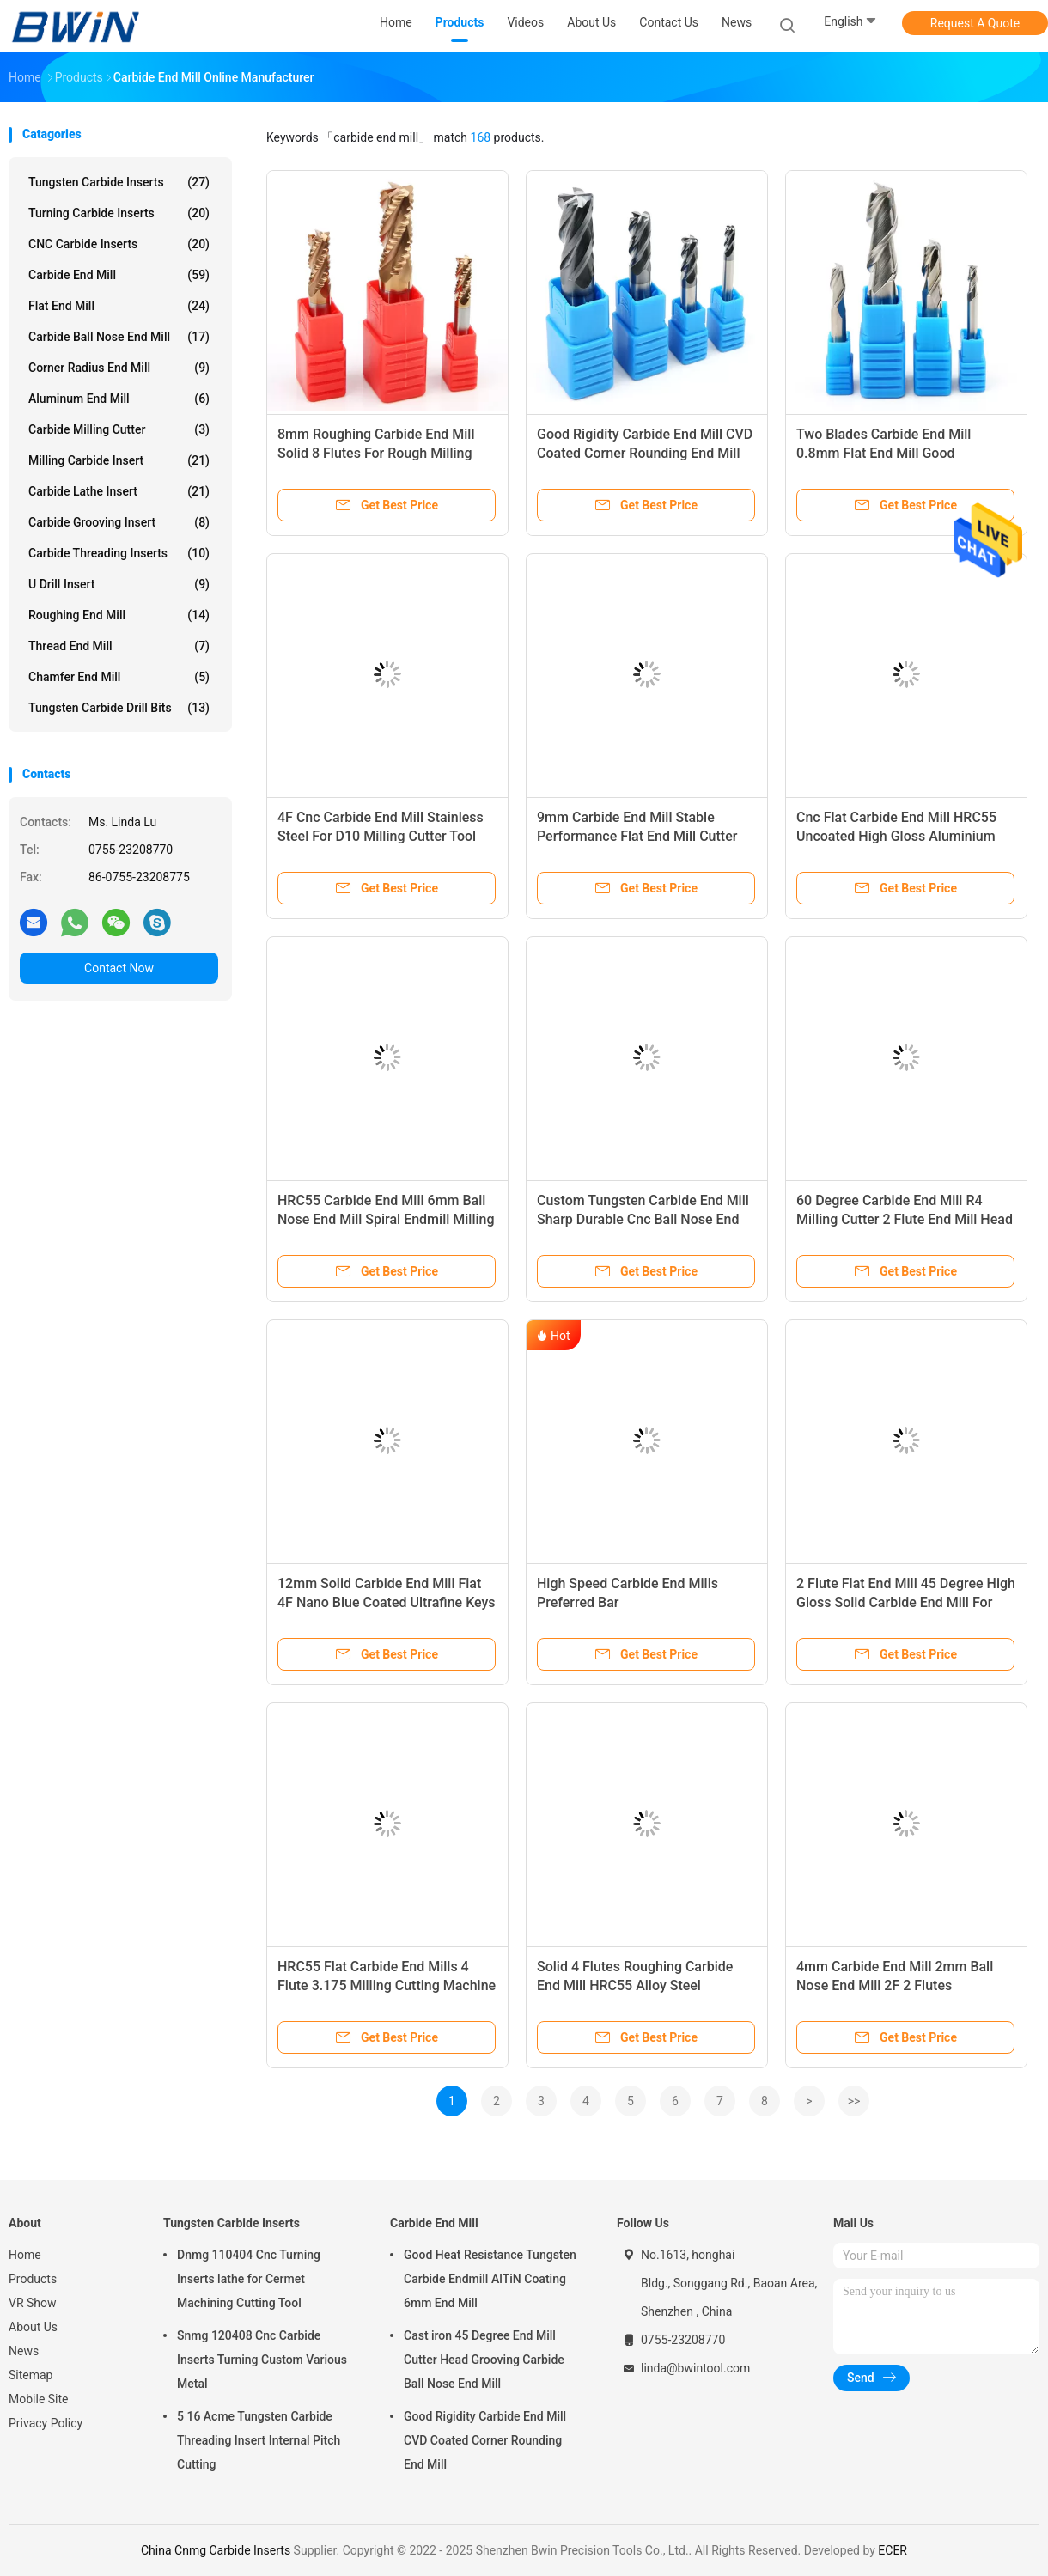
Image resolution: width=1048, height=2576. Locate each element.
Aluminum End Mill (119, 398)
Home (25, 2255)
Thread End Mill (119, 646)
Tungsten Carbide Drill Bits (119, 707)
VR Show (33, 2303)
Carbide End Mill (119, 274)
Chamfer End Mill (119, 676)
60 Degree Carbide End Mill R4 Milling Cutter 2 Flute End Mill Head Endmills (904, 1219)
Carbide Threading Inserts (119, 553)
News (24, 2351)
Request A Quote (975, 23)
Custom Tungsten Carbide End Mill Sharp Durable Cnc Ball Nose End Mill (643, 1219)
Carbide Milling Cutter (119, 429)
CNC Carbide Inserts (119, 244)
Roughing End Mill (119, 615)
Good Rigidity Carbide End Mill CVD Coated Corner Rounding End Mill (485, 2440)
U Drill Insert (119, 584)
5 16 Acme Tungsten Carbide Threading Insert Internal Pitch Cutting (258, 2440)
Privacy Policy (45, 2423)
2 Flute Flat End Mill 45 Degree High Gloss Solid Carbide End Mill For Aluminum (905, 1602)
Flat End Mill (119, 305)
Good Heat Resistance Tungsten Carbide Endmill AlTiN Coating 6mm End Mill (490, 2279)
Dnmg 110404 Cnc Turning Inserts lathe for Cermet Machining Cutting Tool (248, 2279)
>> (854, 2101)
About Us (33, 2327)
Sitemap (30, 2375)
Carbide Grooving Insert (119, 522)
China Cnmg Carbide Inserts (215, 2550)
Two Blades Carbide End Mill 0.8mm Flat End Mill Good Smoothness (883, 453)
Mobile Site (39, 2399)
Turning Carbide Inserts (119, 213)
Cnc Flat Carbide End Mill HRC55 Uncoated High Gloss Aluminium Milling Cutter (896, 836)
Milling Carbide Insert (119, 460)
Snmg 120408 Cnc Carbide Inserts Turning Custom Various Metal (262, 2359)
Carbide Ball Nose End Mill (119, 336)
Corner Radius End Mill (119, 367)
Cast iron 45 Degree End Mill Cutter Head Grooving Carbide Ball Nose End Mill (484, 2359)
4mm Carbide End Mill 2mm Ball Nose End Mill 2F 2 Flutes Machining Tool (894, 1985)
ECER (892, 2550)
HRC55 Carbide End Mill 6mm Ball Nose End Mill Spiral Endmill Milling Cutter (386, 1219)
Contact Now (119, 968)
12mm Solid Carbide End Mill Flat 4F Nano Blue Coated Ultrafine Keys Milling (386, 1602)
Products (33, 2279)
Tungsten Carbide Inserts (119, 182)
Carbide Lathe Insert (119, 491)
